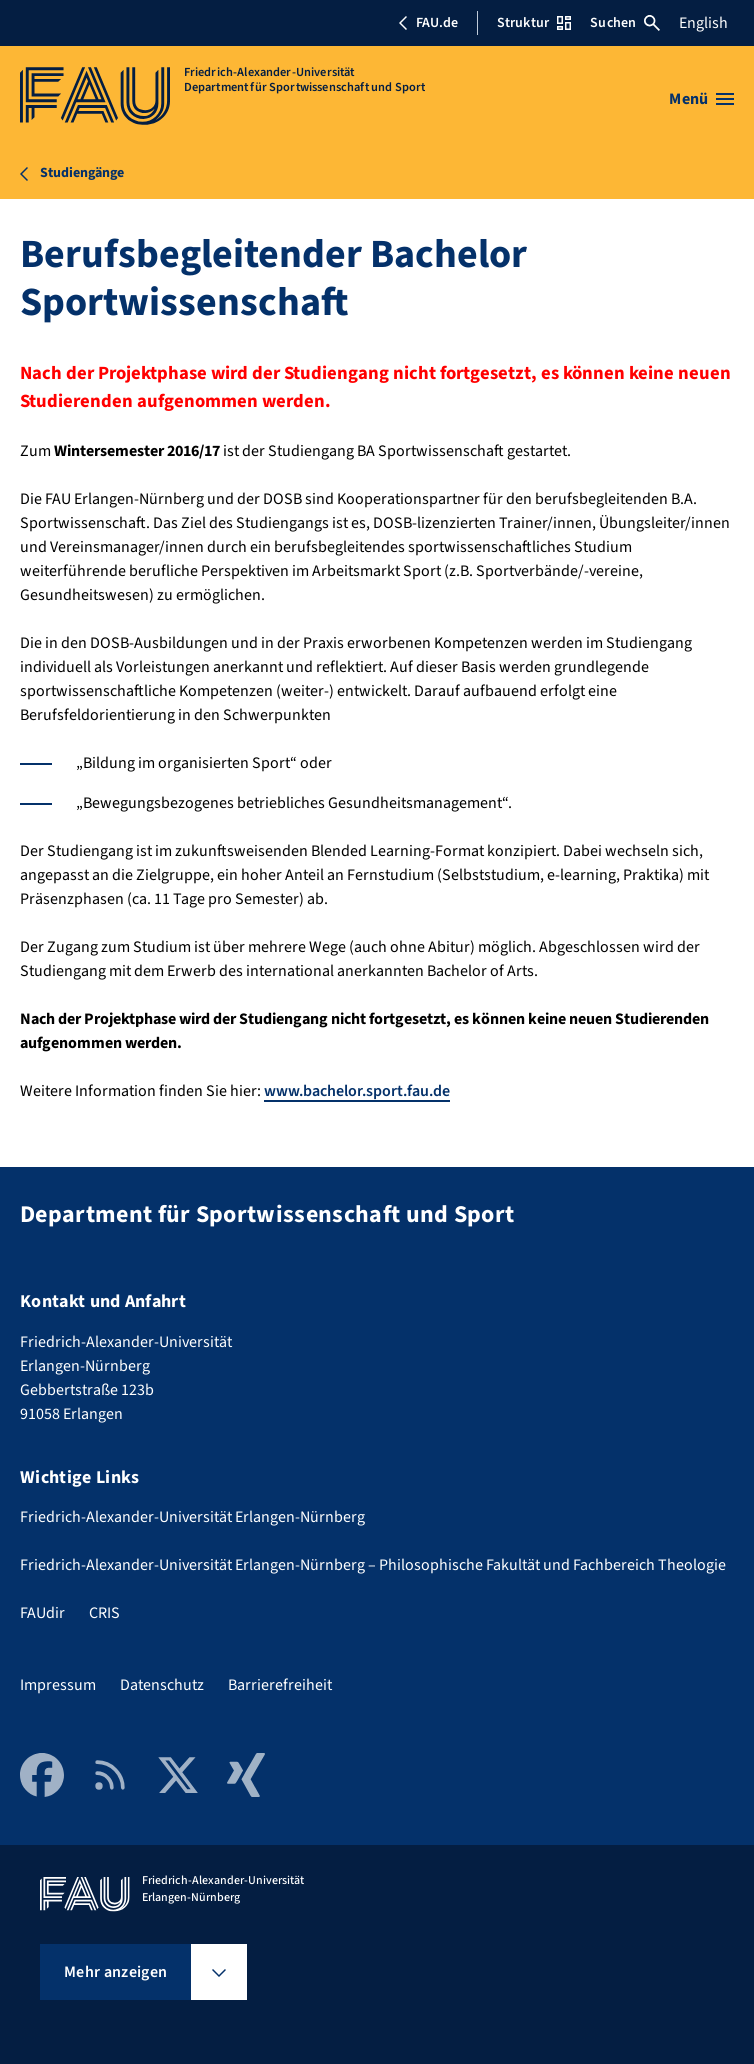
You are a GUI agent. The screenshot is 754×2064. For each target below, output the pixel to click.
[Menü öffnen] (701, 99)
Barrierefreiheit (280, 1685)
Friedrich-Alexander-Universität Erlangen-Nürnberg (192, 1517)
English (703, 23)
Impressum (58, 1685)
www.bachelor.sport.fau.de (357, 1091)
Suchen (625, 23)
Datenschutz (162, 1685)
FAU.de (428, 23)
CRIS (104, 1613)
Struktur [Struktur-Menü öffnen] (534, 23)
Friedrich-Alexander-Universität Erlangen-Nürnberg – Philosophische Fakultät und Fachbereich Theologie (373, 1565)
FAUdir (42, 1613)
